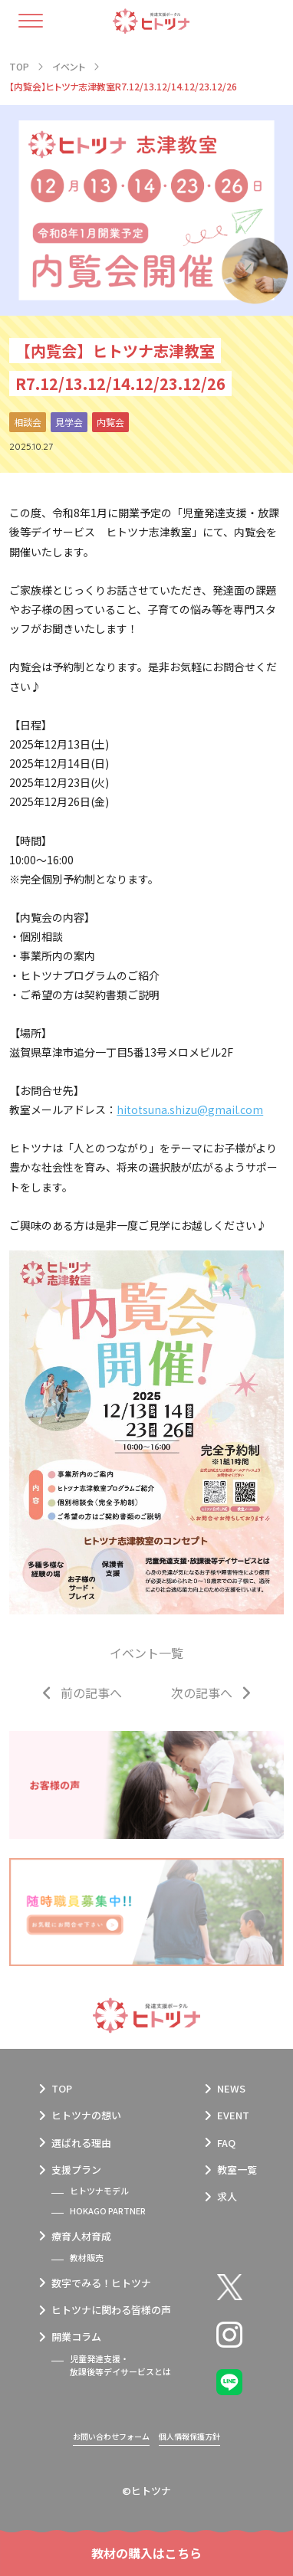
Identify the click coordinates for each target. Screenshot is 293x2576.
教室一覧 (237, 2169)
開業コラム (76, 2336)
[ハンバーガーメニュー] (39, 20)
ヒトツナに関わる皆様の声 (111, 2309)
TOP (61, 2088)
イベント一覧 (146, 1653)
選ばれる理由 (81, 2142)
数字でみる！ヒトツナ (101, 2283)
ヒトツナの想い (86, 2115)
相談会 (27, 421)
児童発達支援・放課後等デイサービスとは (120, 2365)
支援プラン (76, 2169)
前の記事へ (91, 1692)
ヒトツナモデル (99, 2190)
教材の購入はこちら (146, 2553)
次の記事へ (201, 1692)
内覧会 (110, 421)
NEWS (231, 2088)
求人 (227, 2196)
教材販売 (87, 2257)
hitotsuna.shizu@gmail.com (190, 1109)
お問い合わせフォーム (111, 2436)
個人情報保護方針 (189, 2436)
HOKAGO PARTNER (108, 2210)
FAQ (226, 2142)
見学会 (69, 421)
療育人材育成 (81, 2236)
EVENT (233, 2115)
